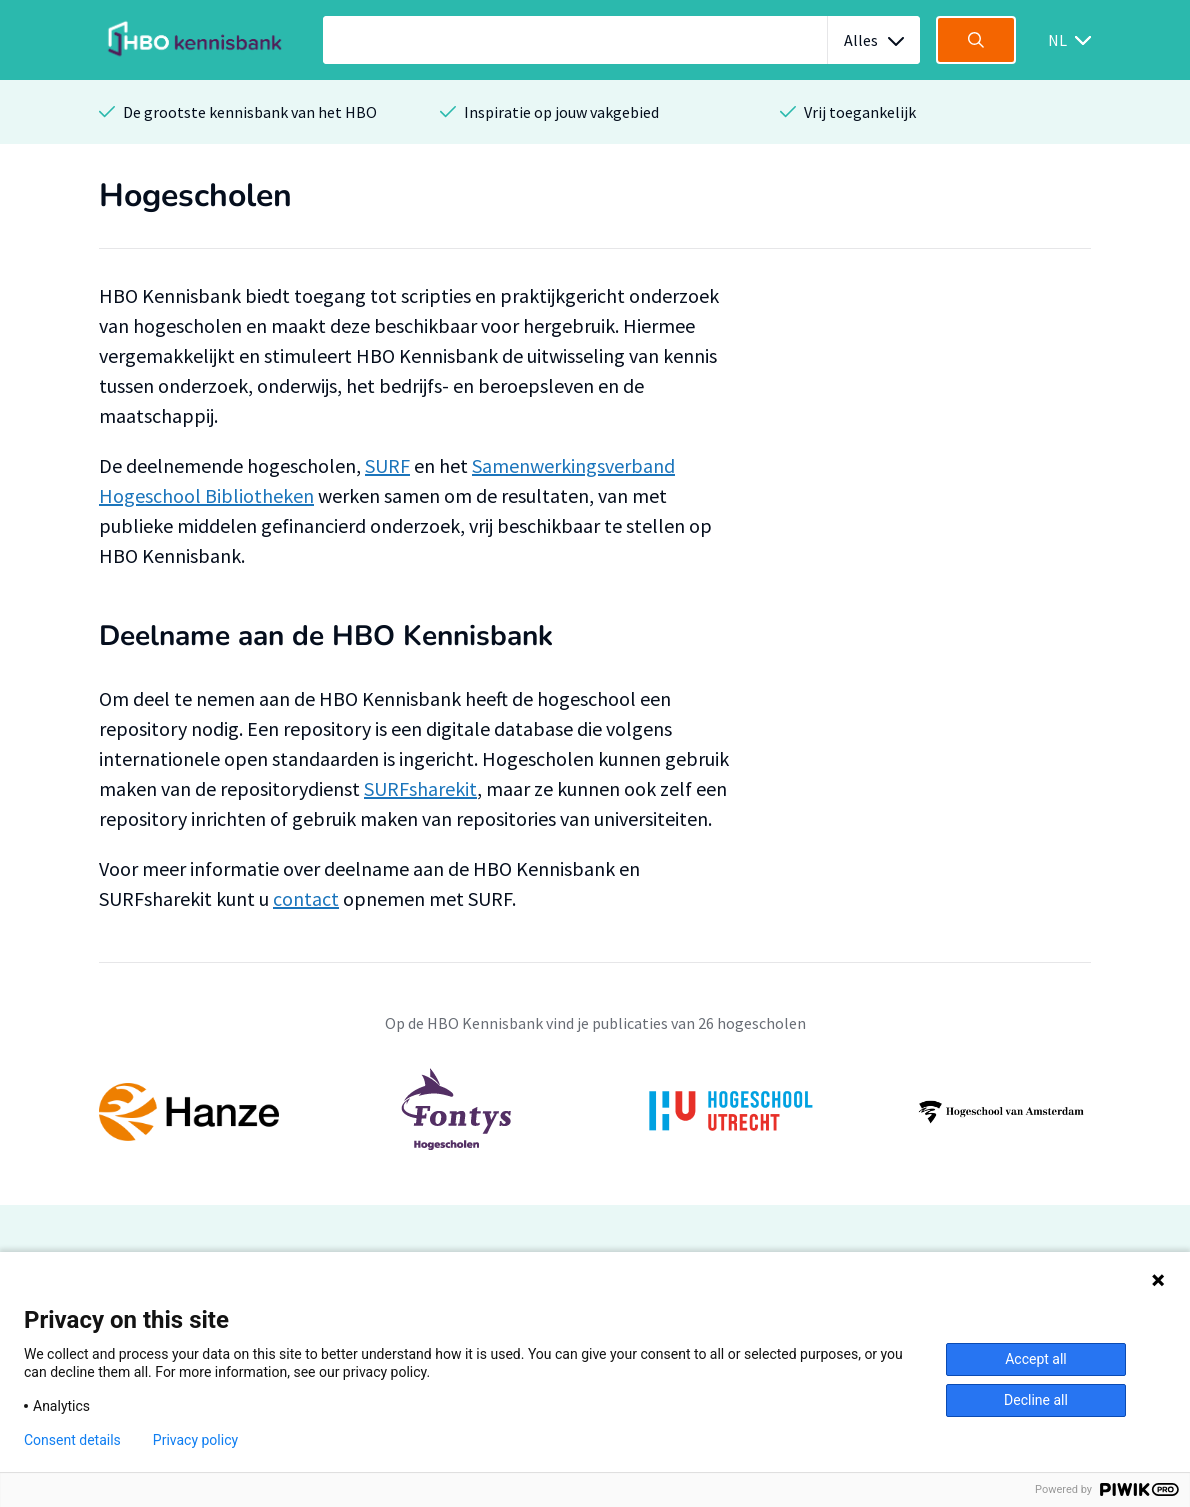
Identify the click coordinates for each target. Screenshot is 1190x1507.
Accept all (1036, 1359)
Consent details (72, 1440)
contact (306, 898)
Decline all (1036, 1400)
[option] (595, 1112)
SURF (387, 465)
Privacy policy (195, 1440)
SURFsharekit (420, 788)
